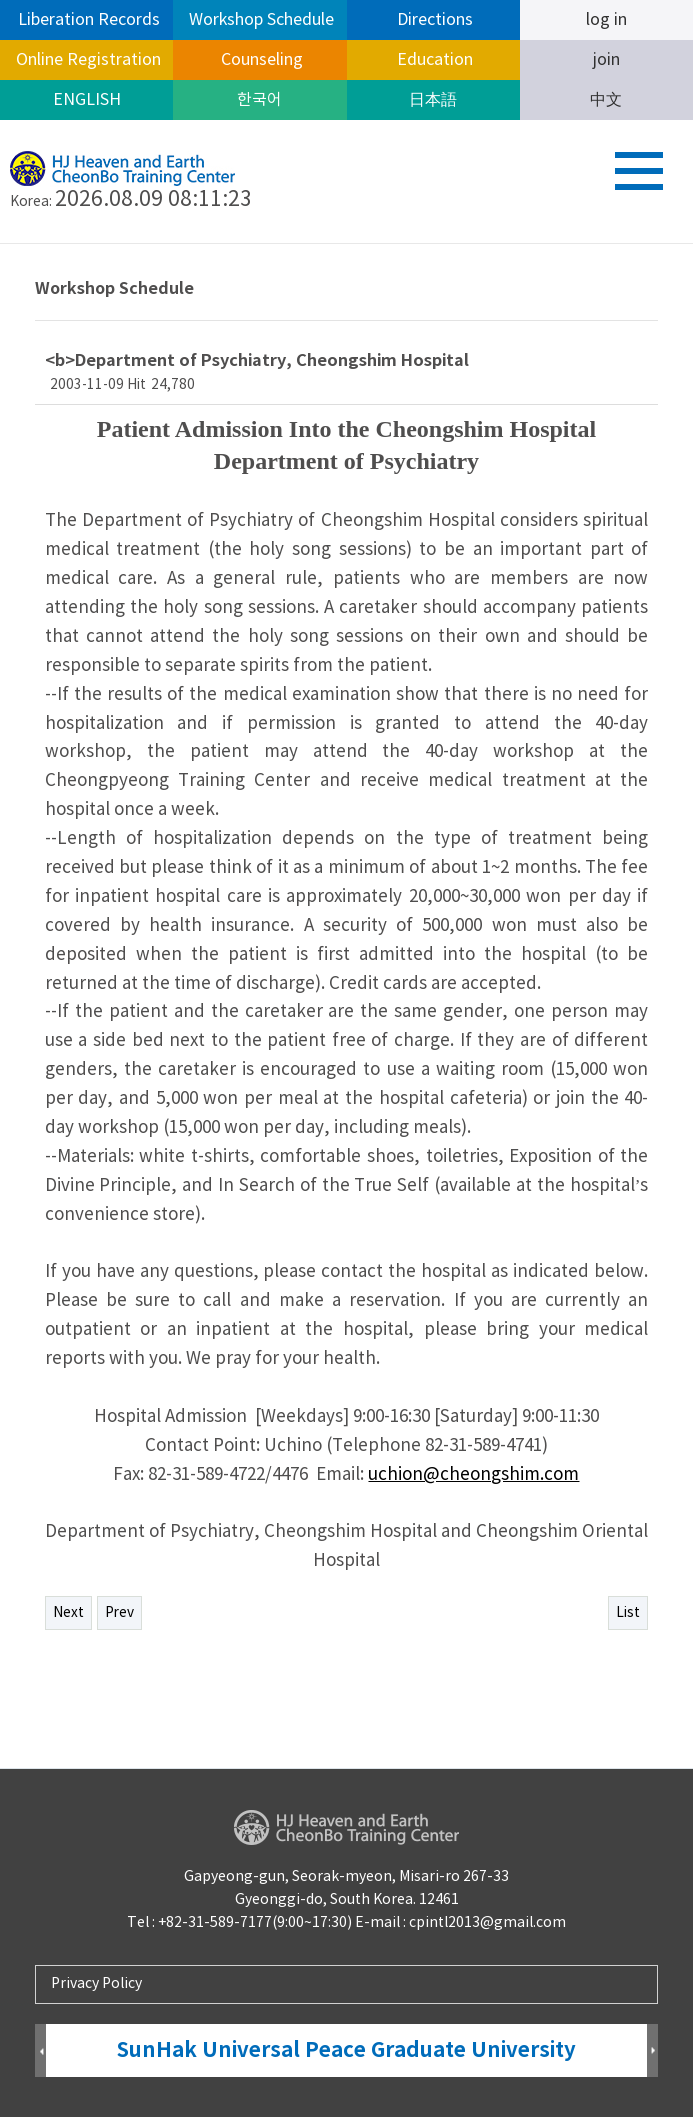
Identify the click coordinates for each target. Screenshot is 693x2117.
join (606, 60)
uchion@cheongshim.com (473, 1475)
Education (433, 60)
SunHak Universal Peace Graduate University (346, 2050)
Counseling (260, 60)
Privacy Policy (96, 1984)
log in (606, 20)
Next (68, 1613)
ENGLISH (87, 100)
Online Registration (86, 60)
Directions (433, 20)
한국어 (259, 100)
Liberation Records (87, 20)
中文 (606, 100)
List (628, 1613)
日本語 (433, 100)
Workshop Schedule (259, 20)
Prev (119, 1613)
